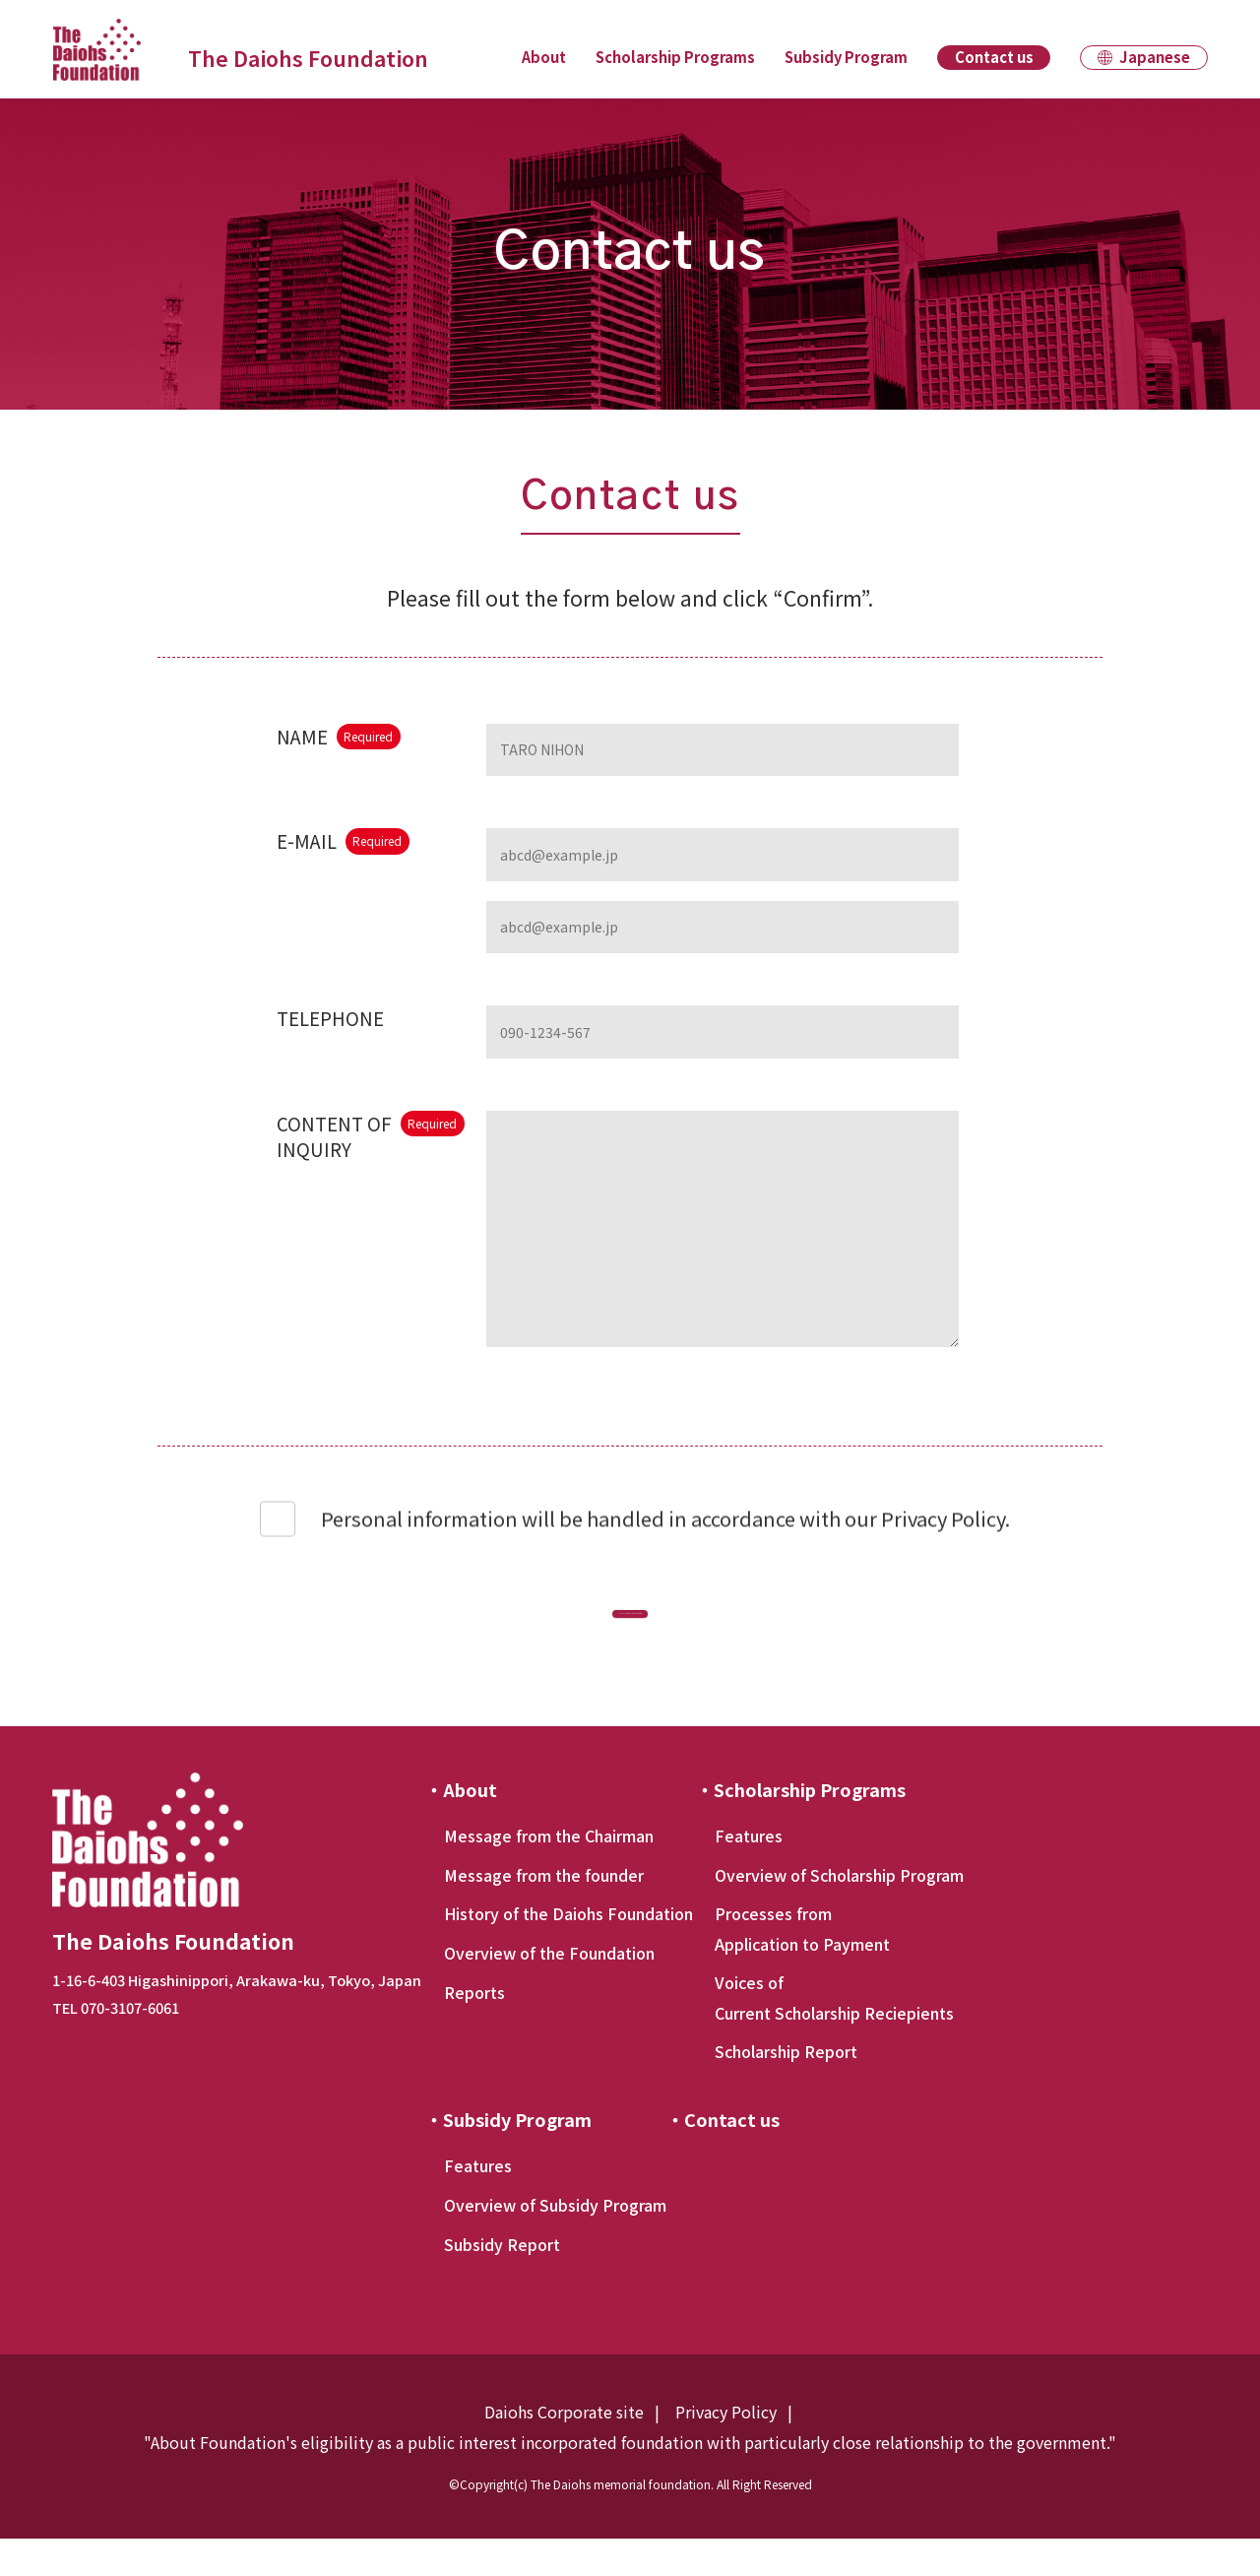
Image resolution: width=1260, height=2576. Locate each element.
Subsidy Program (846, 56)
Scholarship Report (786, 2088)
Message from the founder (544, 1912)
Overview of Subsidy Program (555, 2242)
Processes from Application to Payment (802, 1965)
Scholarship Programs (675, 56)
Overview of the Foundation (549, 1990)
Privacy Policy (726, 2449)
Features (749, 1873)
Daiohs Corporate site (564, 2449)
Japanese (1154, 56)
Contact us (994, 56)
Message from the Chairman (549, 1873)
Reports (474, 2029)
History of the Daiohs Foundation (568, 1951)
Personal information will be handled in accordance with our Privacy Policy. (665, 1531)
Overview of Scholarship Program (839, 1912)
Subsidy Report (502, 2281)
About (544, 56)
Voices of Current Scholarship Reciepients (834, 2034)
